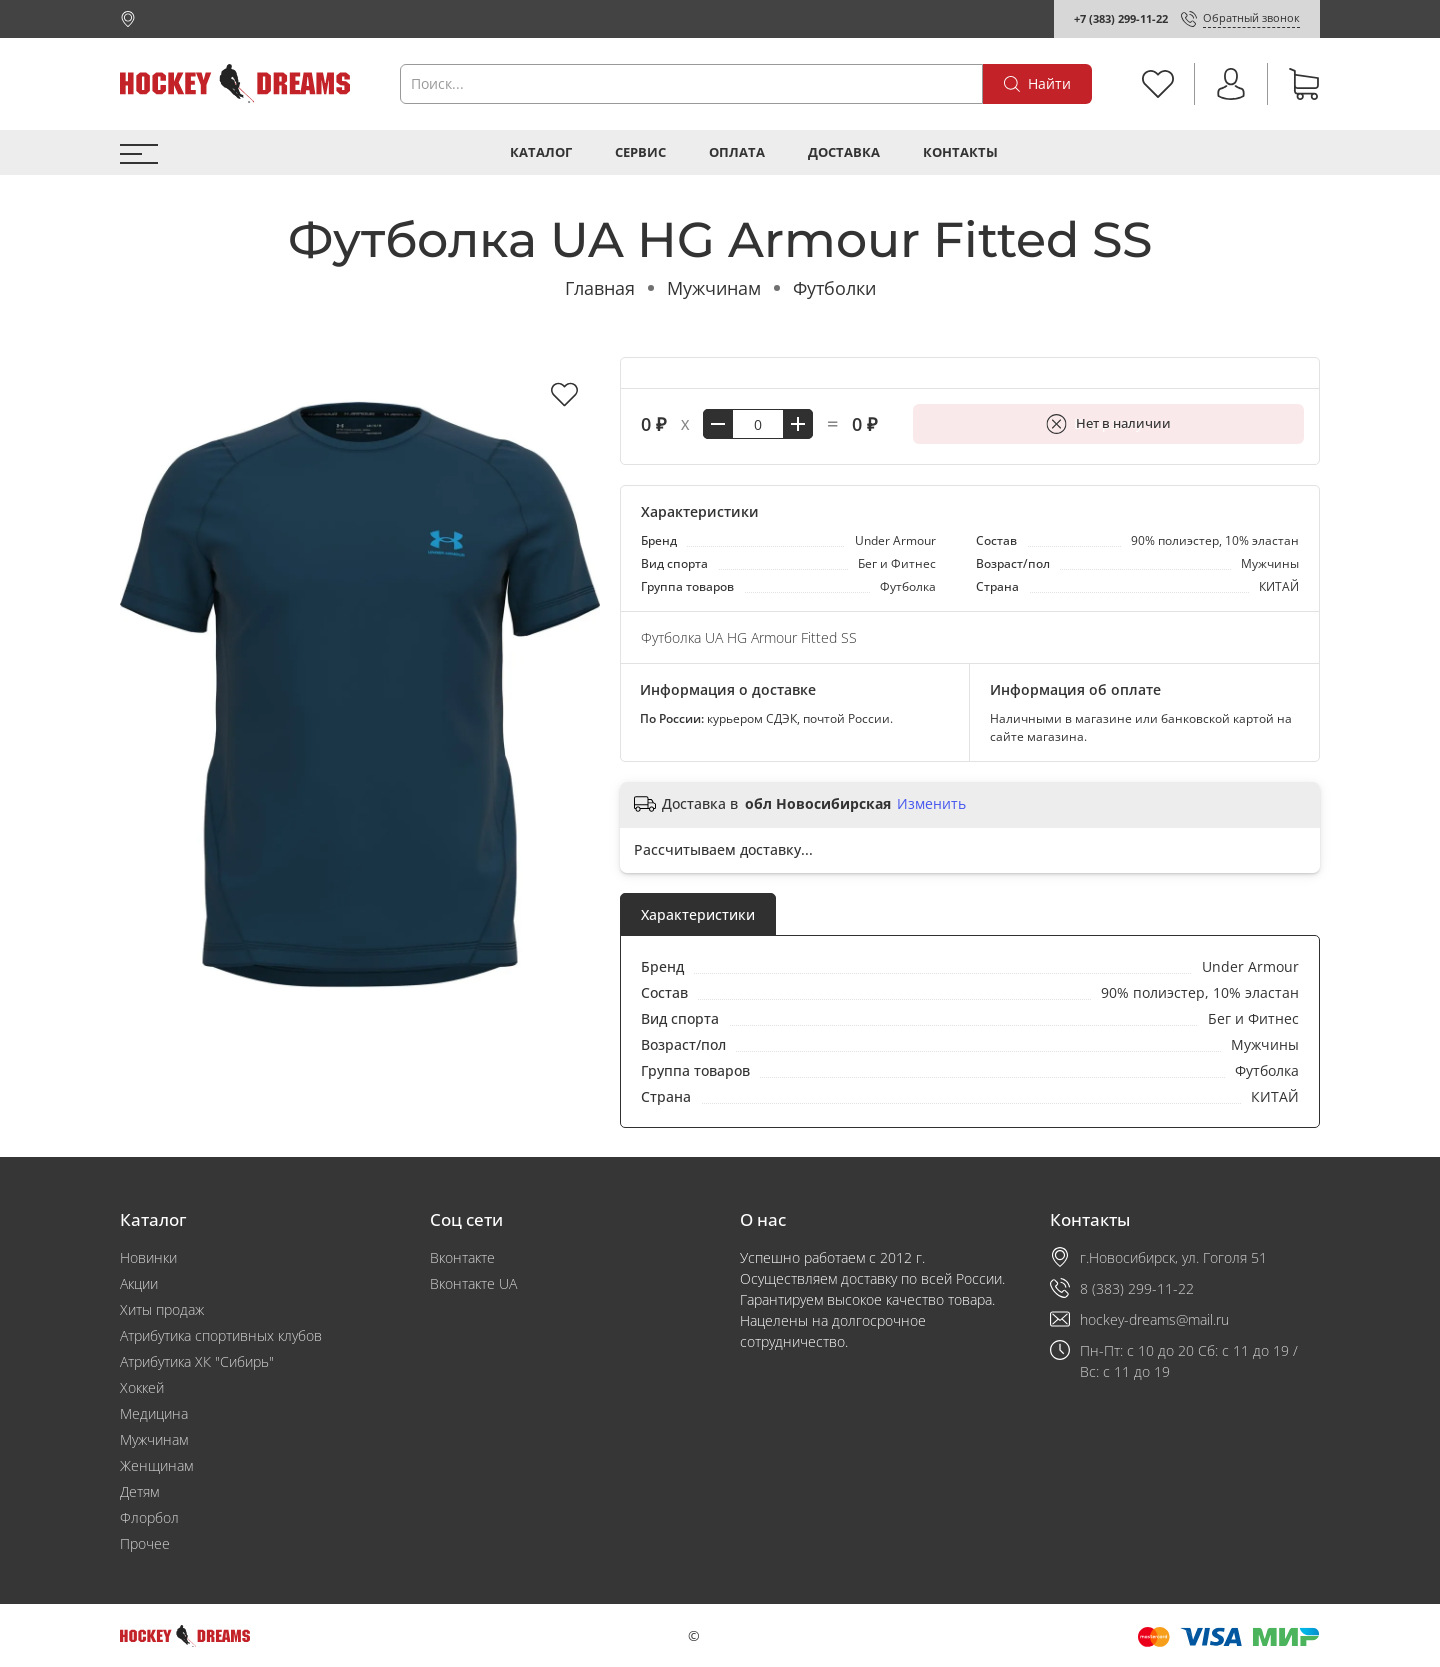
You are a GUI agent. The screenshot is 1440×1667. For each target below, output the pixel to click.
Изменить (931, 804)
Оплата (737, 152)
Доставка (844, 152)
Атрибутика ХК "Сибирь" (197, 1361)
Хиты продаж (162, 1309)
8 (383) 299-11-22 (1137, 1288)
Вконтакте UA (473, 1283)
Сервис (640, 152)
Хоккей (142, 1387)
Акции (139, 1283)
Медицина (154, 1413)
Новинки (148, 1257)
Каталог (541, 152)
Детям (139, 1491)
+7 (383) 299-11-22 (1121, 18)
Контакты (960, 152)
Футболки (834, 288)
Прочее (145, 1543)
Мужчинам (714, 288)
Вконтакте (462, 1257)
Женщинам (156, 1465)
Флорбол (149, 1517)
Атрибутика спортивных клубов (221, 1335)
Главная (600, 288)
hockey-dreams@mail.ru (1154, 1319)
